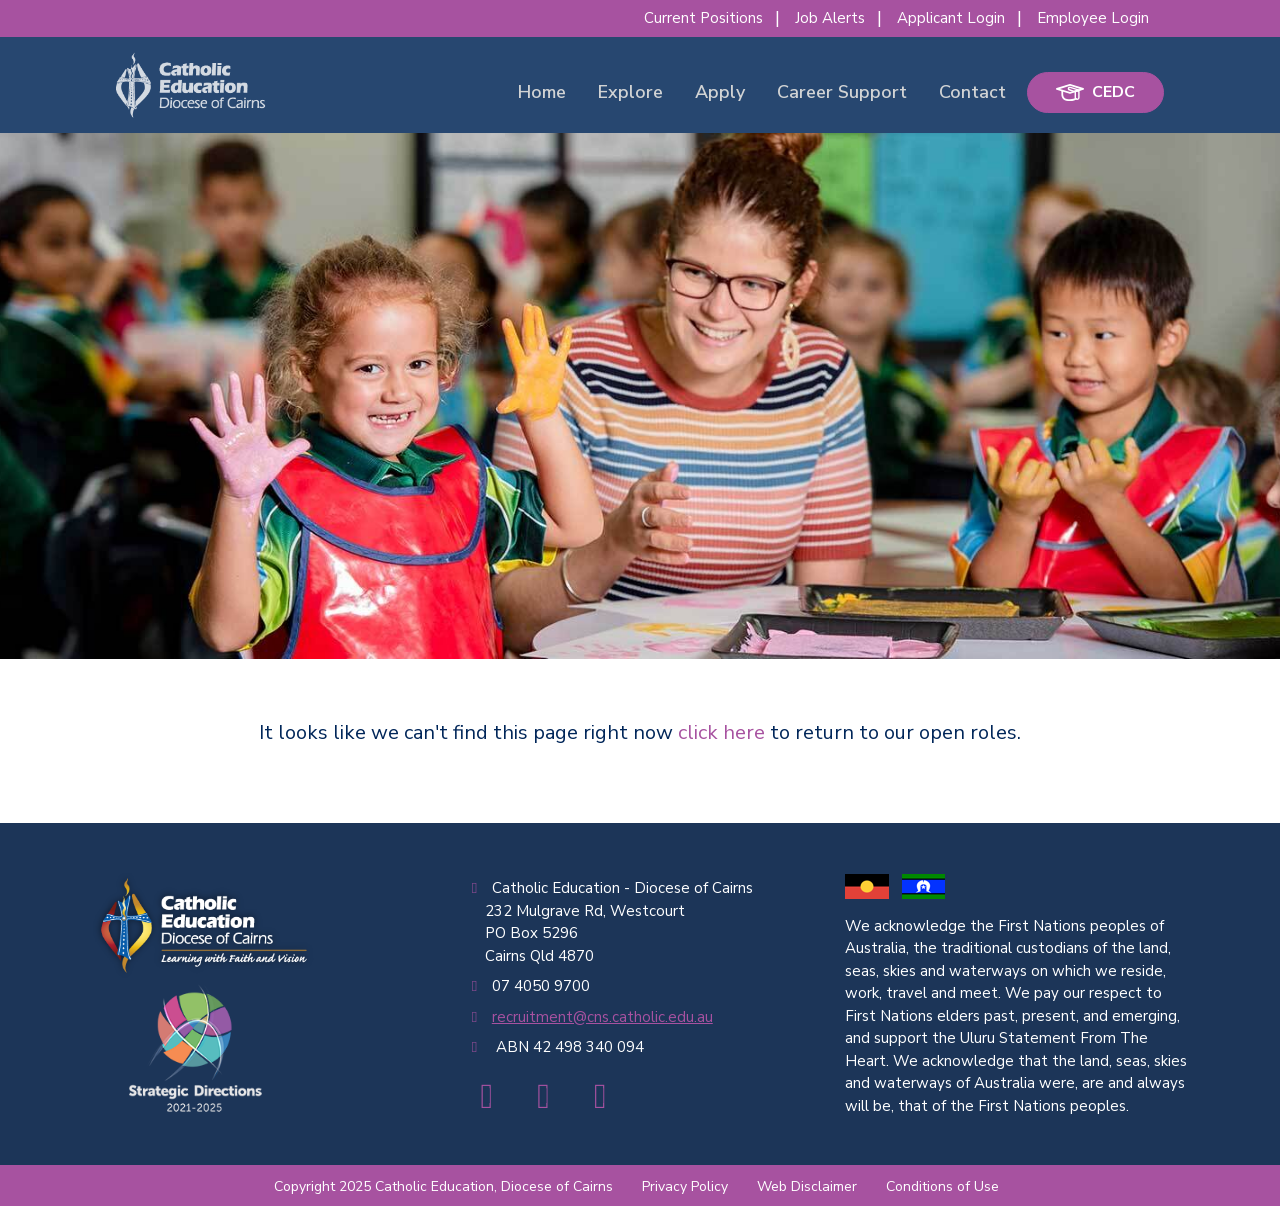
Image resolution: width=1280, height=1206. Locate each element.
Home (542, 92)
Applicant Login (951, 18)
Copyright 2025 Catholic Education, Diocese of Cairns (443, 1186)
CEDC (1095, 92)
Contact (972, 92)
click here (721, 732)
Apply (720, 92)
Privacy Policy (685, 1186)
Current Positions (703, 18)
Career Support (842, 92)
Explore (630, 92)
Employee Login (1093, 18)
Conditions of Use (942, 1186)
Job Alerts (830, 18)
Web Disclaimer (807, 1186)
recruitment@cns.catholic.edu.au (602, 1017)
